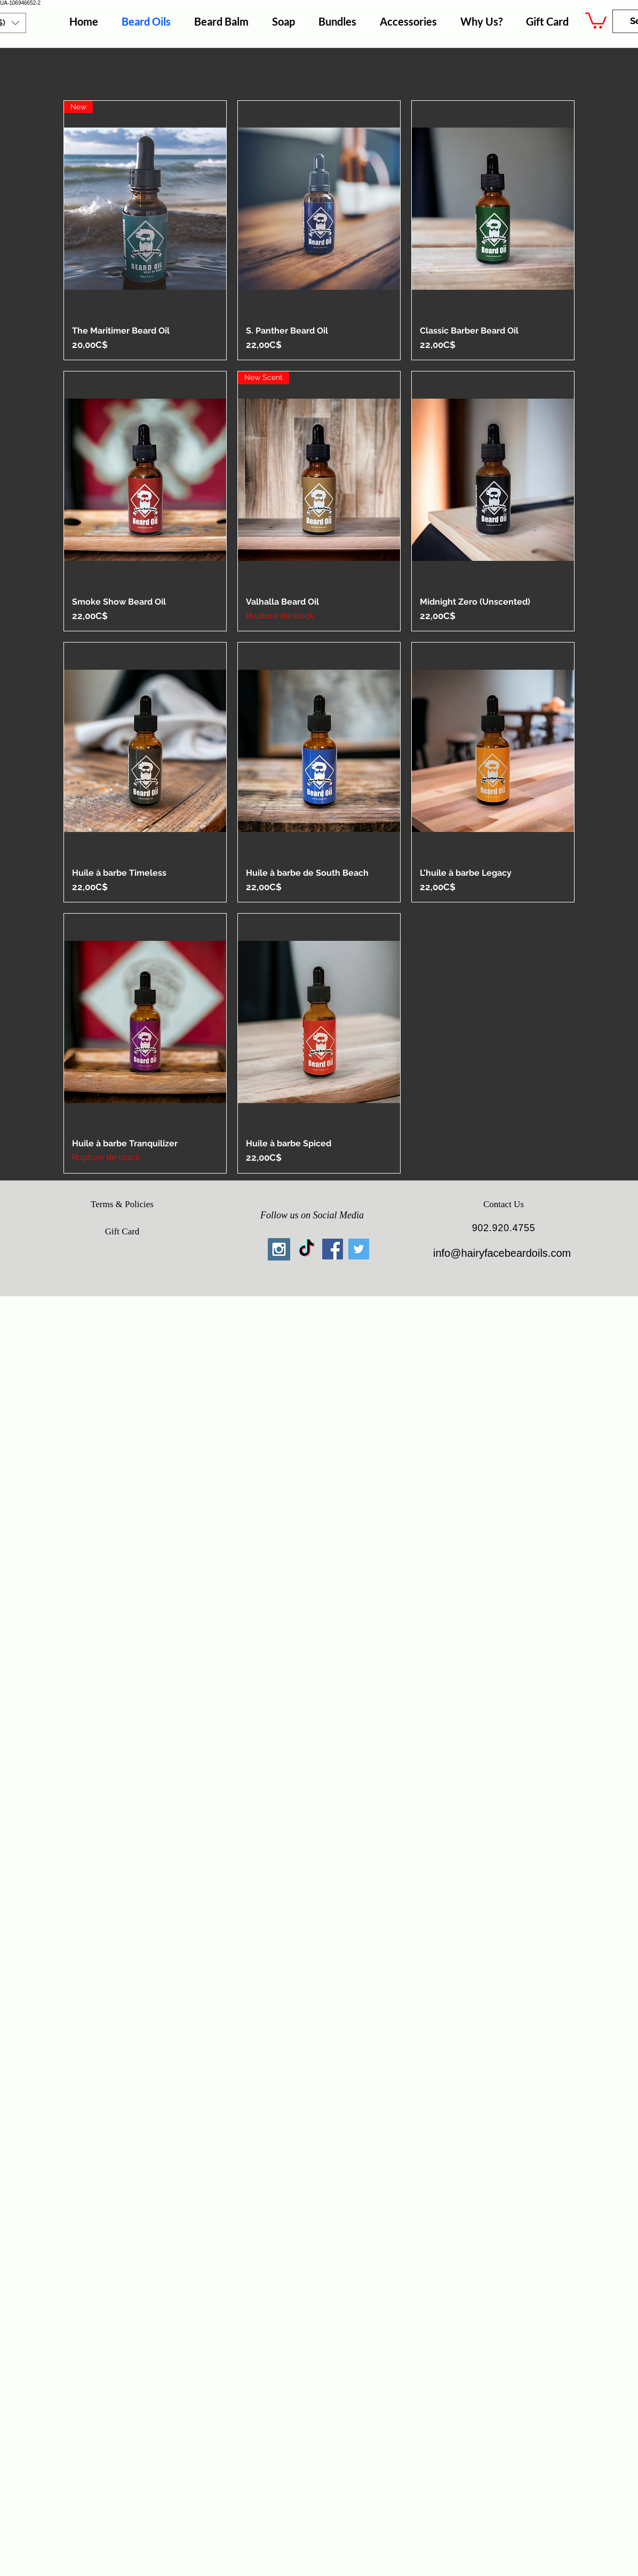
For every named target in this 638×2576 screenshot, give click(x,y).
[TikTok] (306, 1249)
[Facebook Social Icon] (332, 1249)
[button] (596, 20)
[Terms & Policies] (122, 1204)
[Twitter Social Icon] (358, 1249)
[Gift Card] (122, 1231)
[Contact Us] (503, 1204)
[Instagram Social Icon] (279, 1249)
